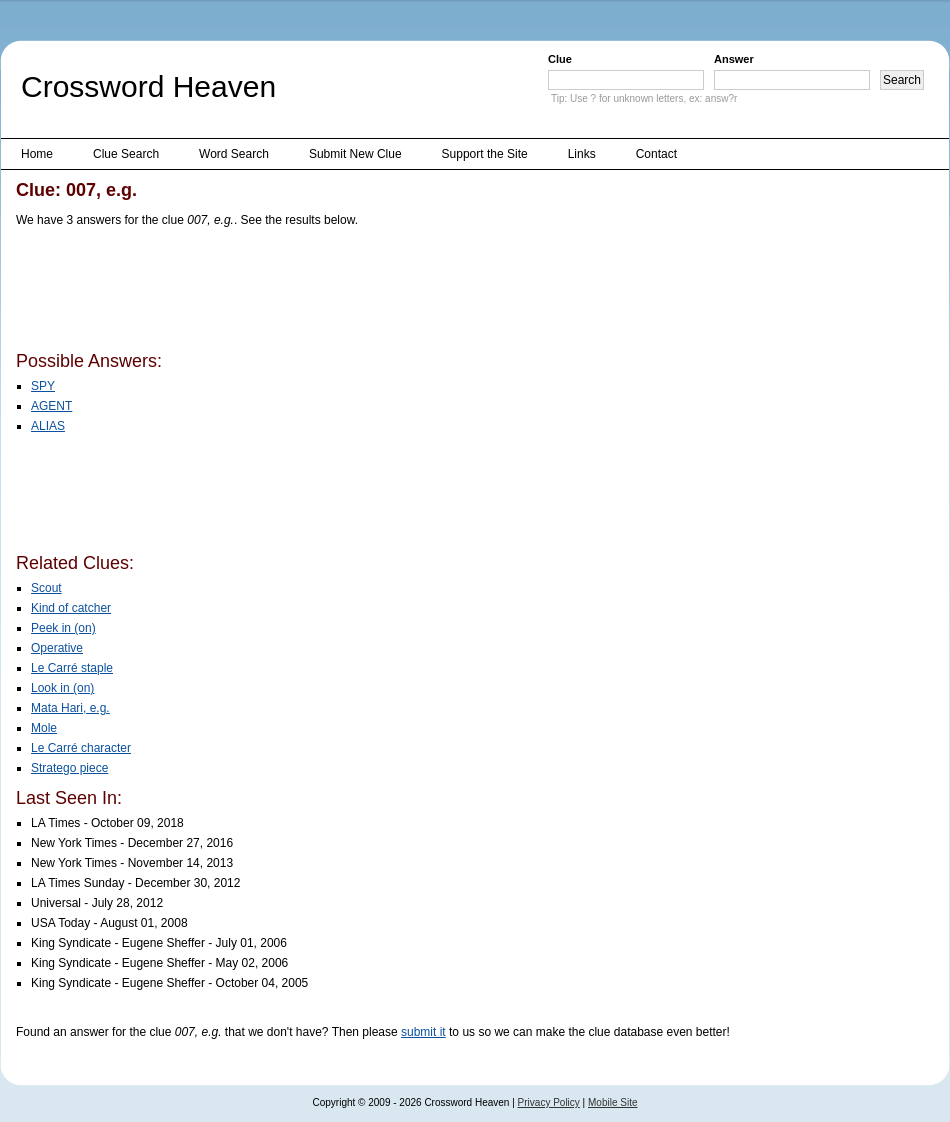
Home (37, 154)
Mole (44, 728)
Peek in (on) (63, 628)
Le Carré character (81, 748)
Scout (46, 588)
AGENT (51, 406)
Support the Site (485, 154)
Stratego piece (69, 768)
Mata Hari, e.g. (70, 708)
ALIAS (48, 426)
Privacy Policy (549, 1102)
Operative (57, 648)
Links (582, 154)
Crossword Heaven (148, 86)
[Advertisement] (380, 293)
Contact (656, 154)
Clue (560, 59)
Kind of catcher (71, 608)
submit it (423, 1032)
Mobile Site (612, 1102)
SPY (43, 386)
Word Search (234, 154)
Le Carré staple (72, 668)
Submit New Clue (355, 154)
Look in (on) (62, 688)
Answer (734, 59)
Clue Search (126, 154)
